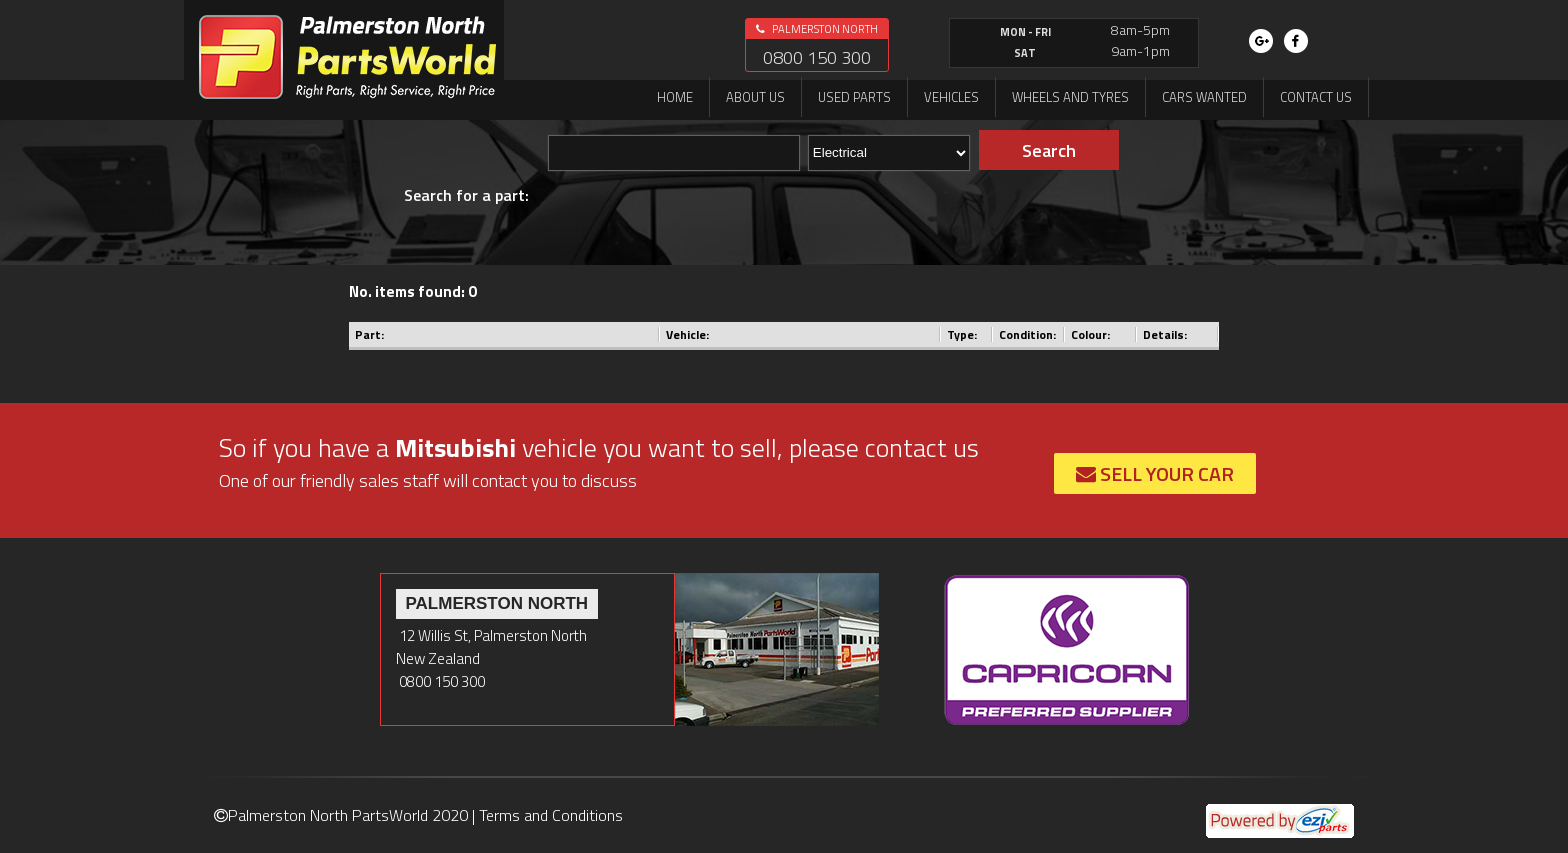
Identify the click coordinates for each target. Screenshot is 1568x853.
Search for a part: (466, 195)
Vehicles (951, 97)
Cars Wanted (1204, 97)
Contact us (1316, 97)
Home (675, 97)
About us (755, 97)
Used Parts (854, 97)
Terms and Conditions (551, 815)
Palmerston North (817, 29)
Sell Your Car (1155, 473)
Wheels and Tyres (1070, 97)
